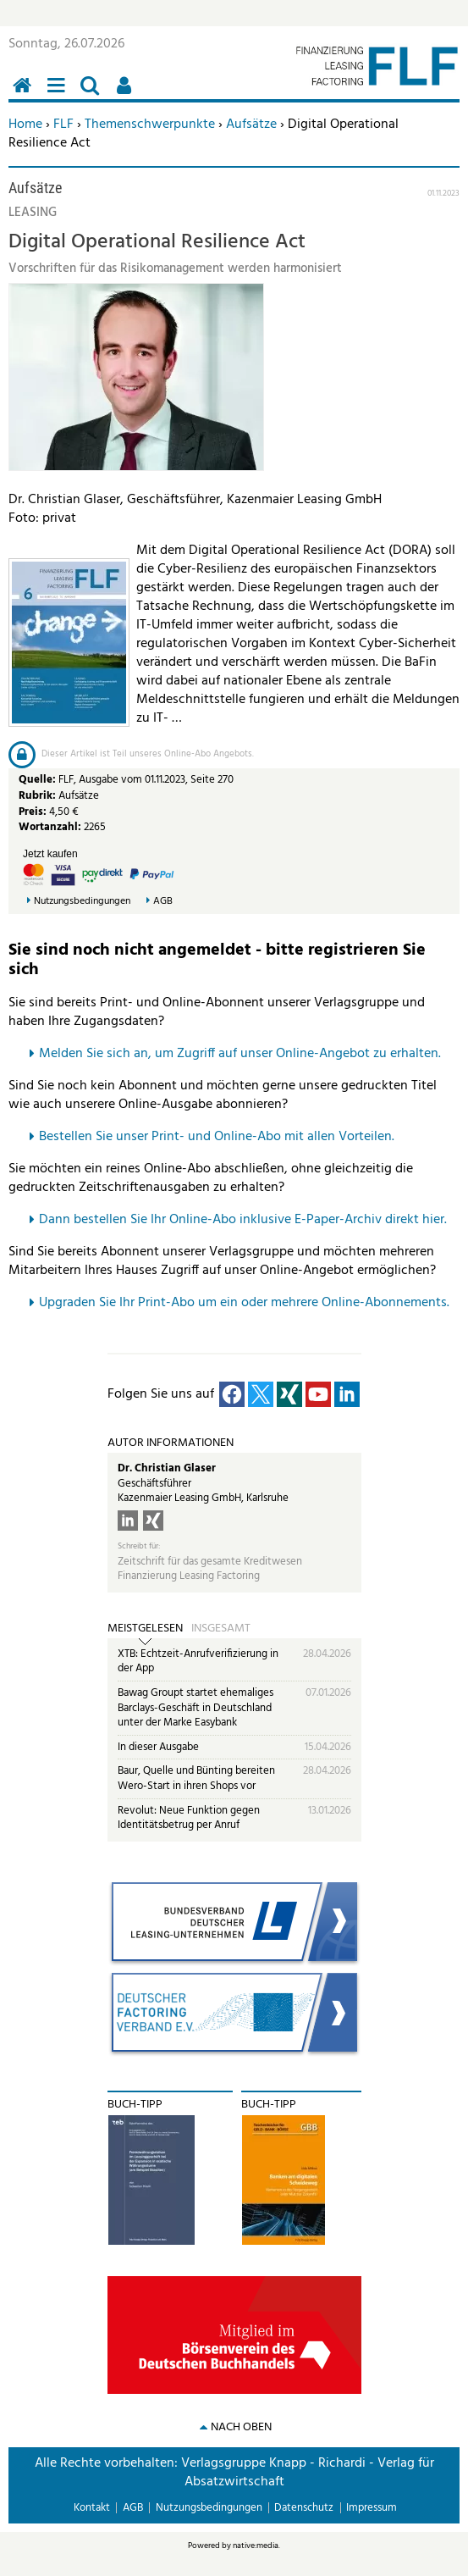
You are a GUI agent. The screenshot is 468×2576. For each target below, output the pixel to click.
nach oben (241, 2427)
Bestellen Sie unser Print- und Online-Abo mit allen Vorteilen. (216, 1137)
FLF (63, 125)
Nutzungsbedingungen (82, 902)
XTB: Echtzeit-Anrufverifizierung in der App (198, 1661)
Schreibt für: (139, 1546)
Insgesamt (221, 1629)
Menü (59, 94)
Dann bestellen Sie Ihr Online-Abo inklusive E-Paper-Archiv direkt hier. (243, 1220)
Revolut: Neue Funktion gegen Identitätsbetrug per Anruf (189, 1818)
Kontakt (92, 2507)
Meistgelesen (145, 1629)
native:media (255, 2545)
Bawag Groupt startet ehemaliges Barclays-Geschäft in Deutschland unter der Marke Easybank (195, 1707)
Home (25, 125)
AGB (163, 902)
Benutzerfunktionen (126, 94)
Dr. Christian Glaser (167, 1468)
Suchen (93, 94)
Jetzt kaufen (50, 854)
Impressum (371, 2507)
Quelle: (38, 780)
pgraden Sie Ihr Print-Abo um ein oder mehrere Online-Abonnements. (248, 1303)
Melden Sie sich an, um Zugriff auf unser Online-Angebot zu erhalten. (240, 1054)
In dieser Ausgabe (158, 1747)
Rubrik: (38, 796)
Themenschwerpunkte (150, 125)
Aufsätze (251, 125)
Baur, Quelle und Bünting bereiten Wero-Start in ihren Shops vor (196, 1778)
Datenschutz (303, 2507)
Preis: (33, 812)
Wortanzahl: (50, 827)
